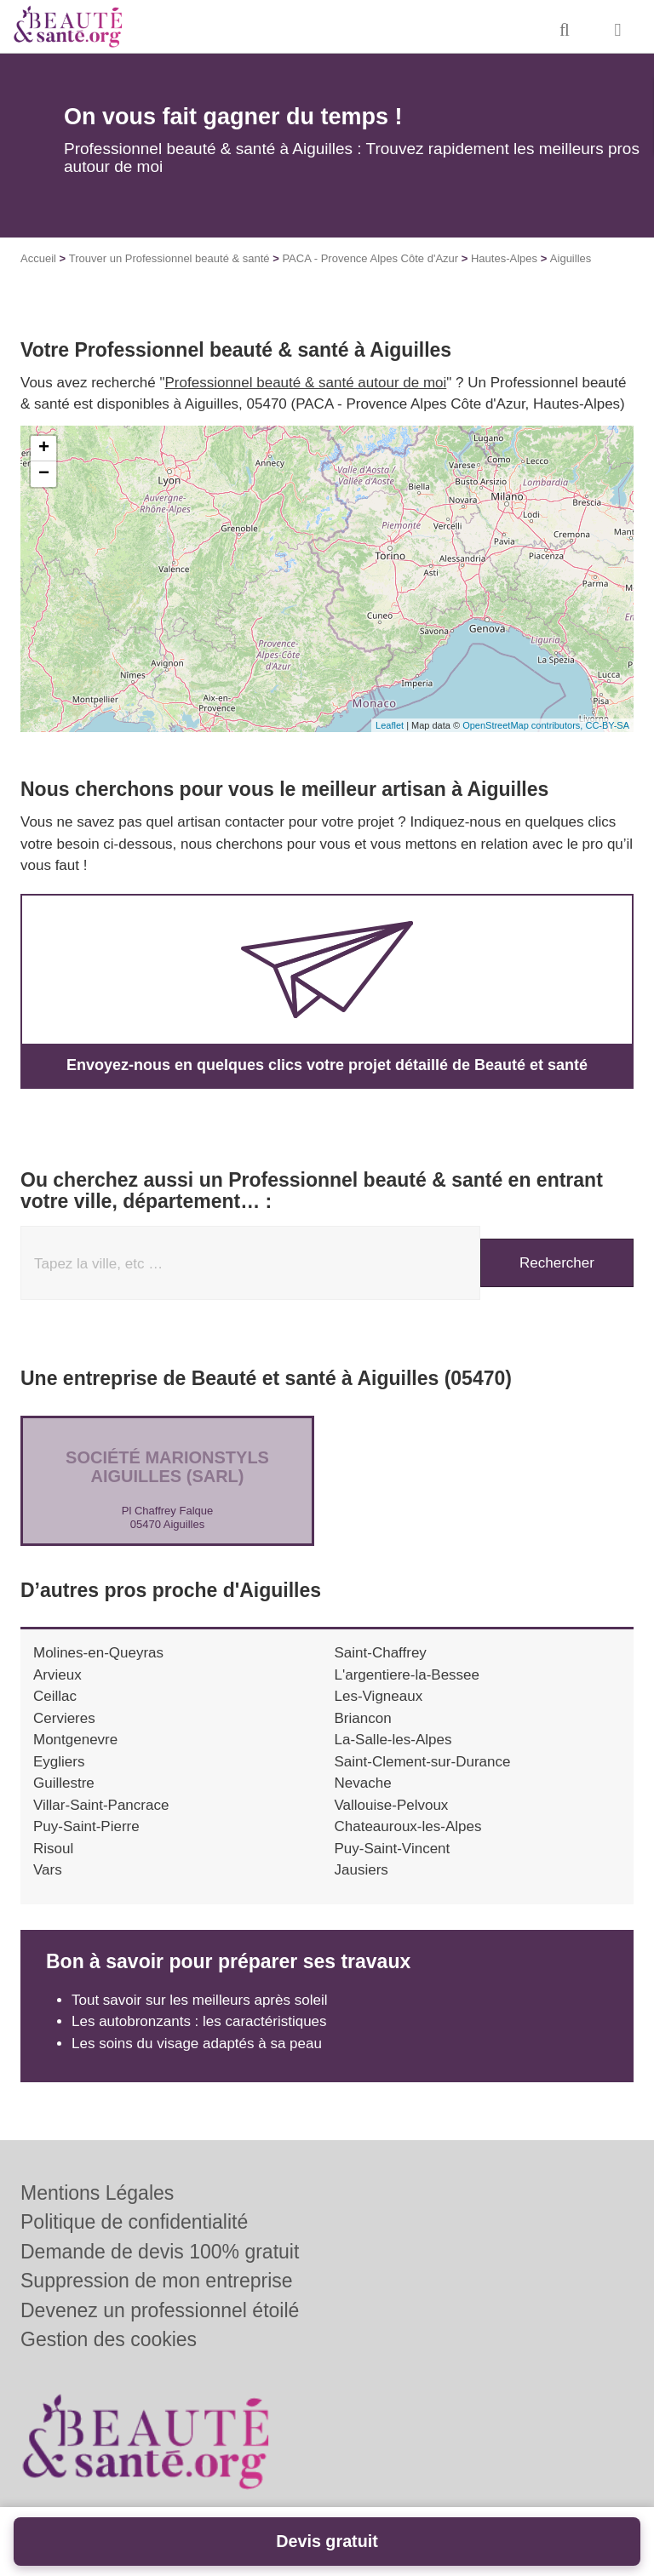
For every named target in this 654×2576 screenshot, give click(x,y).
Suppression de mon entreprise (156, 2281)
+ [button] (43, 448)
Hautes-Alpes (504, 258)
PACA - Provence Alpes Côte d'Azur (370, 258)
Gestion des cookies (108, 2339)
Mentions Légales (97, 2193)
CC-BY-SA (607, 725)
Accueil (38, 258)
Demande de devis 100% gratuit (159, 2252)
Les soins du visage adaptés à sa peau (197, 2043)
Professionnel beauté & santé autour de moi (306, 383)
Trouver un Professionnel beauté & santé (169, 258)
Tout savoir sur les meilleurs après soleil (199, 2000)
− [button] (43, 474)
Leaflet (390, 725)
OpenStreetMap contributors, (523, 725)
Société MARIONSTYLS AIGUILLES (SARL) (167, 1466)
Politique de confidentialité (134, 2222)
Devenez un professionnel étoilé (159, 2310)
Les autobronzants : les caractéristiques (199, 2021)
